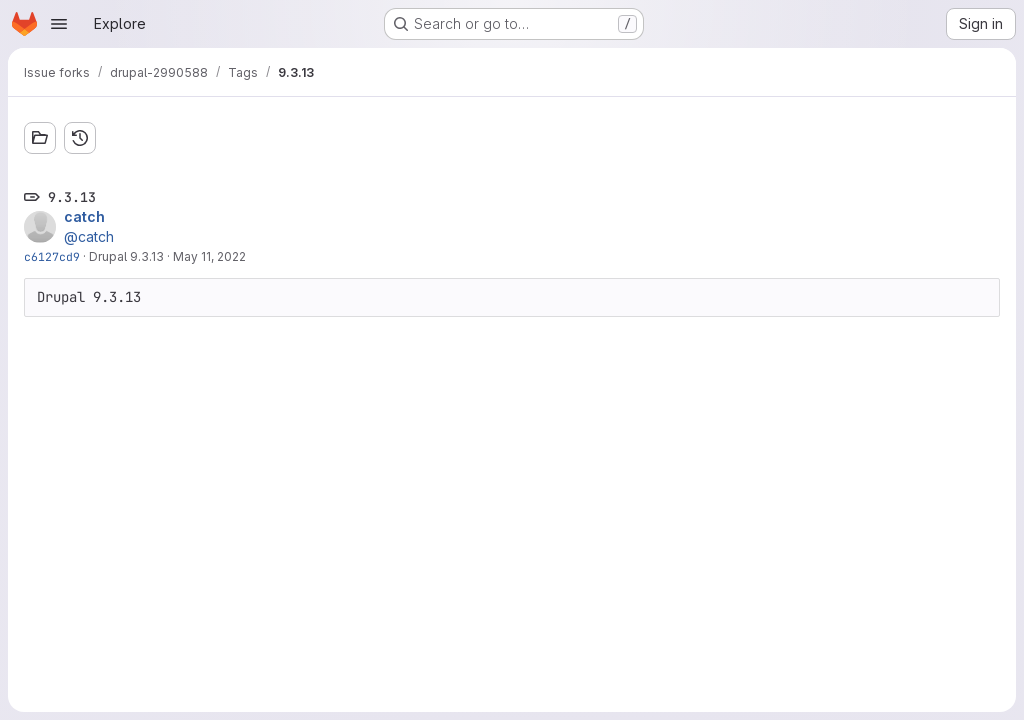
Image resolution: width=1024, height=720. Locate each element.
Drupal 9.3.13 (126, 256)
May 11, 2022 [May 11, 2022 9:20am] (209, 256)
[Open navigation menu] (59, 24)
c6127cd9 (52, 256)
